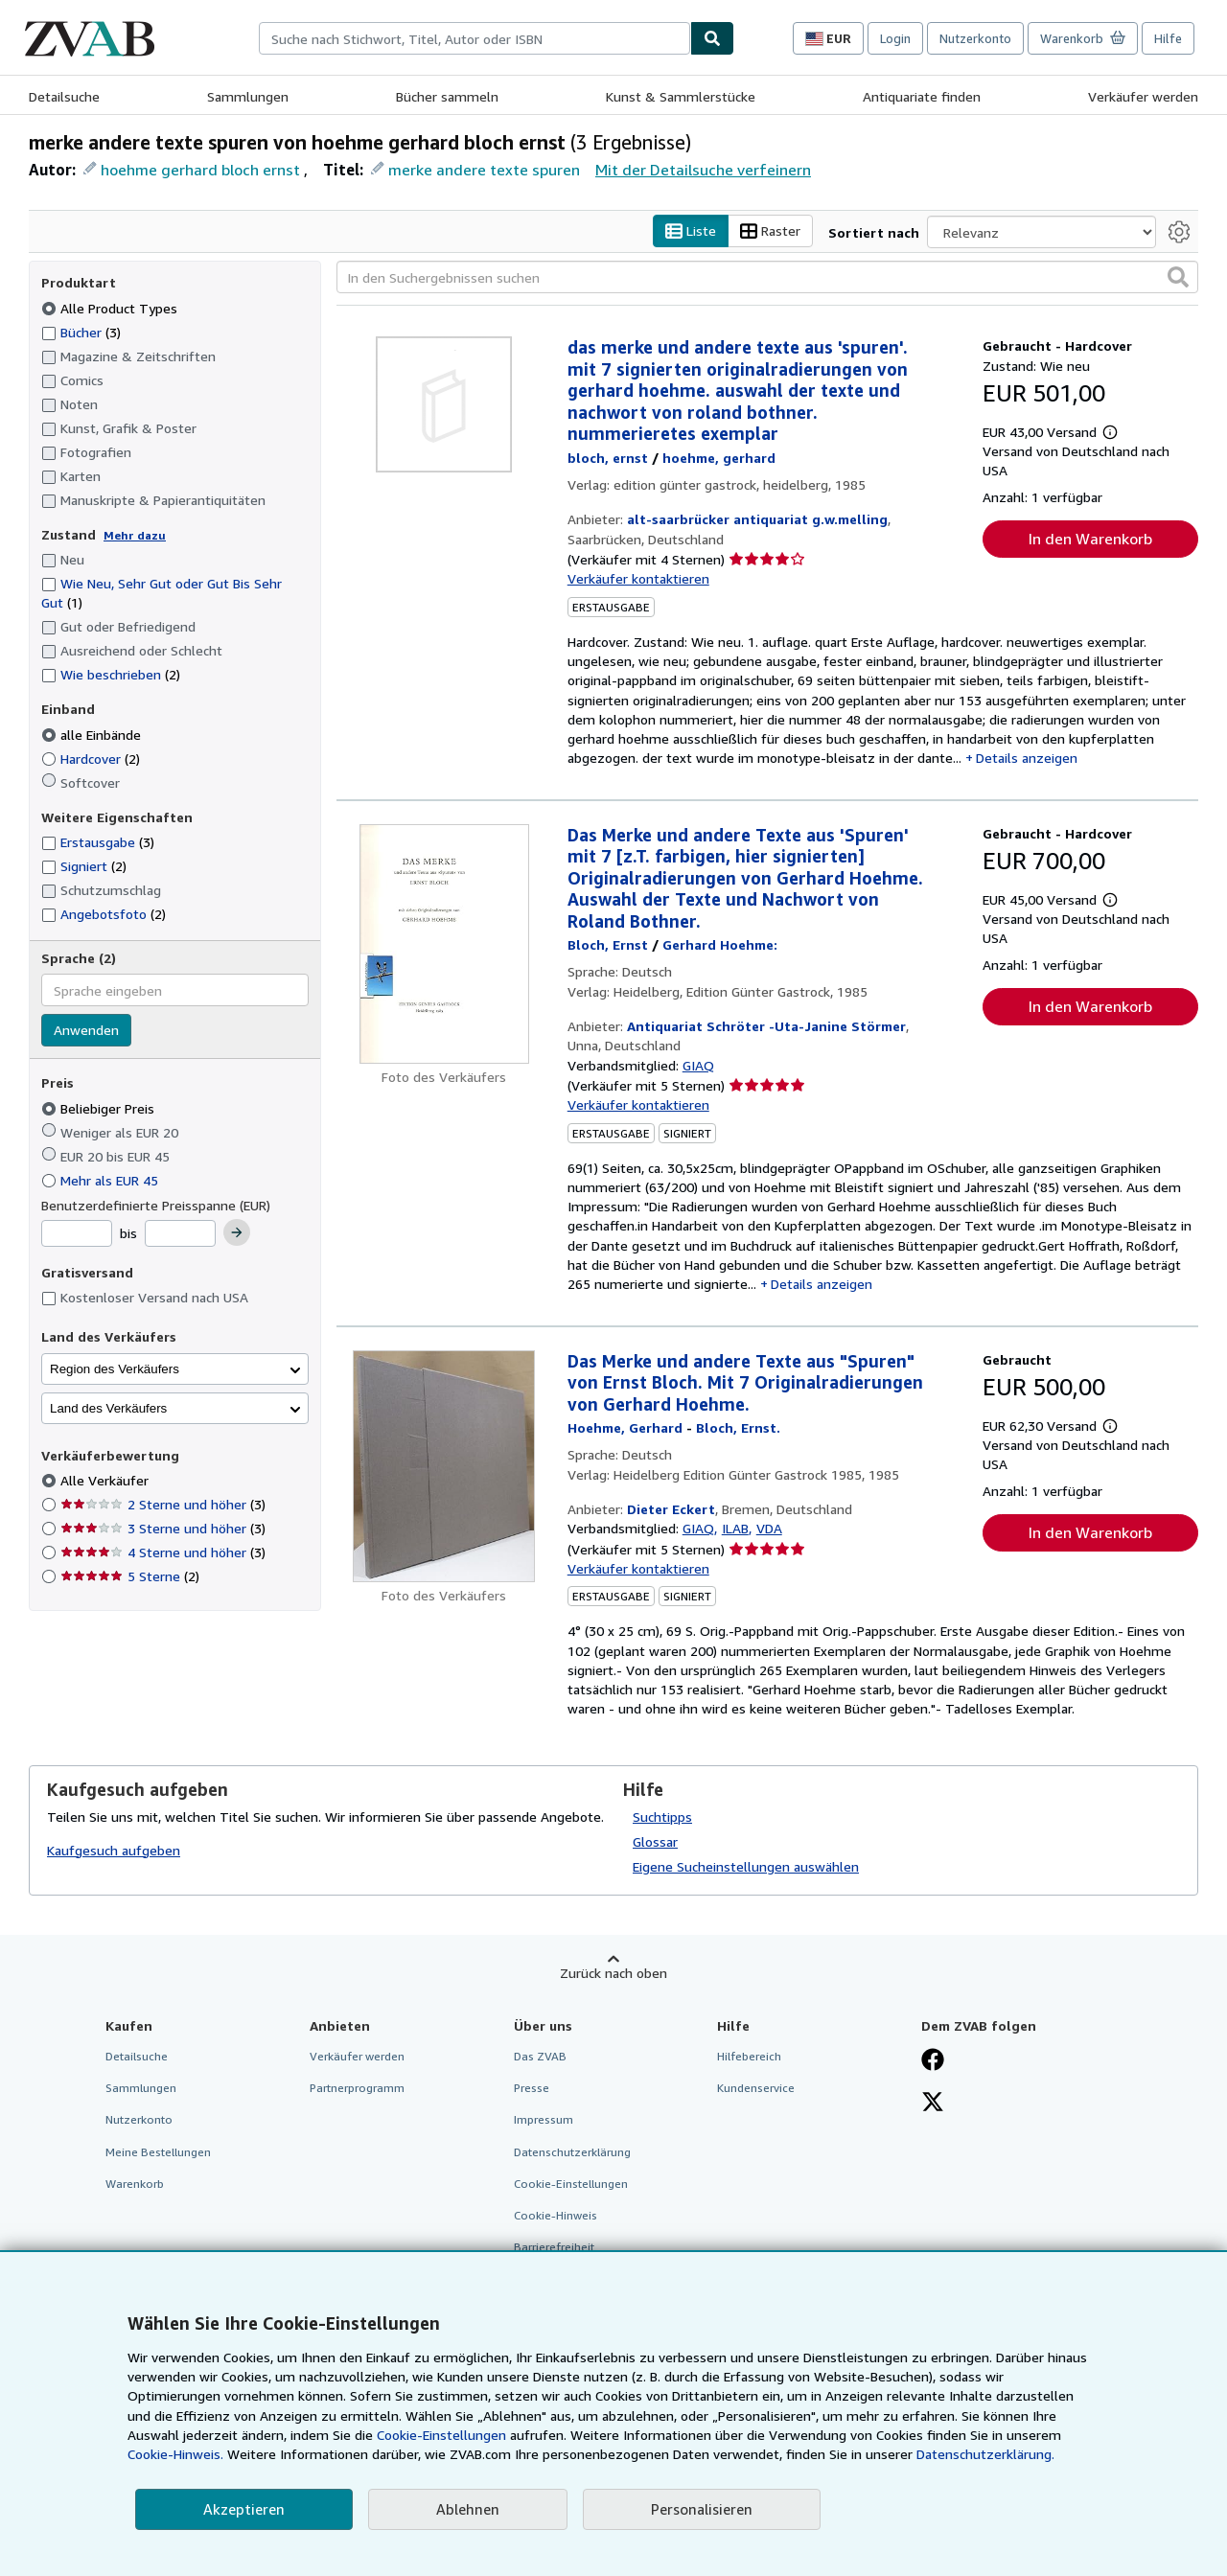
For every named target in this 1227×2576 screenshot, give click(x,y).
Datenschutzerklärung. (985, 2454)
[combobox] (474, 38)
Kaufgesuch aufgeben (113, 1850)
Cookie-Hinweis (555, 2215)
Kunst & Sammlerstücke (680, 96)
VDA (769, 1529)
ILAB (735, 1529)
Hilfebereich (749, 2057)
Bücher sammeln (447, 96)
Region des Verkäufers (114, 1369)
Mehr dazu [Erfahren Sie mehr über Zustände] (135, 535)
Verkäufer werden (1143, 96)
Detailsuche (64, 96)
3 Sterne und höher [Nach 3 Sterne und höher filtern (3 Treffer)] (163, 1529)
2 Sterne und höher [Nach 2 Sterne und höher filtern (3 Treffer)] (163, 1505)
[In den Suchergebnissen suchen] (767, 278)
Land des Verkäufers (108, 1408)
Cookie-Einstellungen (441, 2434)
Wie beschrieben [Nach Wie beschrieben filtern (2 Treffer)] (110, 675)
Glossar (655, 1842)
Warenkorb (134, 2183)
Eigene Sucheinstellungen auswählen (746, 1867)
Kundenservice (756, 2089)
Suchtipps (662, 1817)
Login (895, 38)
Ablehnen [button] (467, 2509)
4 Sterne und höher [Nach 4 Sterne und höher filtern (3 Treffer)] (163, 1553)
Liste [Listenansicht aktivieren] (690, 231)
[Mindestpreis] (76, 1234)
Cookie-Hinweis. (175, 2454)
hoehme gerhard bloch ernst (200, 169)
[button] (1178, 277)
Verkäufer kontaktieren (638, 579)
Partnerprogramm (357, 2089)
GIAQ (698, 1065)
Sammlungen (248, 96)
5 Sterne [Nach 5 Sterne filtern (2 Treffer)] (129, 1577)
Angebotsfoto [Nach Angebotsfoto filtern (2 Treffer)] (103, 915)
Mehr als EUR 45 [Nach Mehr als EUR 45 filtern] (101, 1180)
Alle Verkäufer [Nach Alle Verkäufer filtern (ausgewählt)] (106, 1481)
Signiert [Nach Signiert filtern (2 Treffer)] (84, 867)
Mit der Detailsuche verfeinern (703, 169)
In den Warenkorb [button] (1090, 539)
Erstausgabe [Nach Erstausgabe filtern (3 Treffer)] (97, 843)
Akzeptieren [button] (244, 2509)
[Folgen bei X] (932, 2104)
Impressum (543, 2120)
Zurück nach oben (613, 1974)
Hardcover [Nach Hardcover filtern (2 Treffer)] (90, 758)
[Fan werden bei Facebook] (932, 2062)
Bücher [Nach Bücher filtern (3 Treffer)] (81, 331)
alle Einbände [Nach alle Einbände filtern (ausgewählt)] (93, 734)
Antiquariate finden (922, 96)
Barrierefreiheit (554, 2247)
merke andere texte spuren (484, 169)
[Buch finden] (712, 38)
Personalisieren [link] (701, 2509)
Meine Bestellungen (158, 2152)
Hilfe (1168, 38)
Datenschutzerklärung (572, 2152)
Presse (531, 2089)
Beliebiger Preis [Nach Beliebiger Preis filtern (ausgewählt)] (99, 1108)
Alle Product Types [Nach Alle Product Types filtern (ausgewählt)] (111, 308)
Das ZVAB (540, 2057)
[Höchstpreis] (180, 1234)
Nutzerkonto (975, 38)
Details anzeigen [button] (1026, 758)
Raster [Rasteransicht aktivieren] (770, 231)
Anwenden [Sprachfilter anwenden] (86, 1031)
